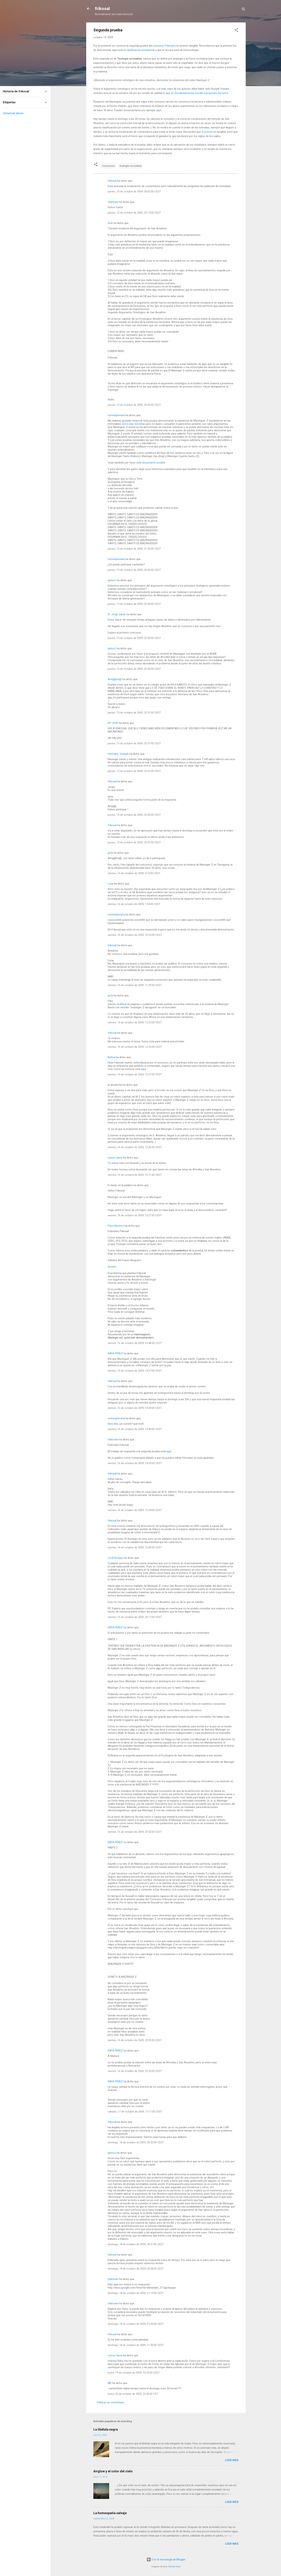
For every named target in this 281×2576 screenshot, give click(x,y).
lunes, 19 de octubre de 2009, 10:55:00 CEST (134, 2372)
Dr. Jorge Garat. (117, 614)
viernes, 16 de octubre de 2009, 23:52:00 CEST (135, 1831)
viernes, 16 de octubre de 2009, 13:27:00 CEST (135, 1215)
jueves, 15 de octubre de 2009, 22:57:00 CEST (134, 743)
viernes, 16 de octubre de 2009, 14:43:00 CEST (135, 1408)
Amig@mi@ (115, 679)
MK (109, 2383)
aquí (158, 110)
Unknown (113, 202)
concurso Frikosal (163, 45)
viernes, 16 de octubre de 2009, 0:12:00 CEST (134, 873)
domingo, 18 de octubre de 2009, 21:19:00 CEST (136, 2293)
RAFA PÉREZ (115, 1353)
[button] (236, 30)
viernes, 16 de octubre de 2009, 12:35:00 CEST (135, 1046)
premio (208, 131)
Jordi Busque (115, 1557)
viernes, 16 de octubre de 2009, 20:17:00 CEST (135, 1617)
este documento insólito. (151, 462)
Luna (110, 883)
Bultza (111, 1057)
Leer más (232, 2460)
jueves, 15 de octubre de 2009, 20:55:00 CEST (134, 405)
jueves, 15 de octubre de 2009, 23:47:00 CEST (134, 842)
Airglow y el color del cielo (113, 2471)
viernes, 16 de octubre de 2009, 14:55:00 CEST (135, 1463)
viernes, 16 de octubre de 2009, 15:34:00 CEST (135, 1510)
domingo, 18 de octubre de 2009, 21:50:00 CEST (136, 2345)
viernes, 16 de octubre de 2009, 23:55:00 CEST (135, 2071)
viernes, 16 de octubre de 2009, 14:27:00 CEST (135, 1370)
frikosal (102, 8)
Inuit (110, 223)
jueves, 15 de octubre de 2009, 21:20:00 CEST (134, 548)
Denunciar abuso (13, 113)
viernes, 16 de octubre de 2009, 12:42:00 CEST (135, 1147)
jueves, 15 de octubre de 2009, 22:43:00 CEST (134, 604)
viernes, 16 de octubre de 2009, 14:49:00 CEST (135, 1429)
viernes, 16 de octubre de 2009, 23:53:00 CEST (135, 2040)
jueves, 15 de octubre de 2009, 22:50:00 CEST (134, 638)
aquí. (143, 1069)
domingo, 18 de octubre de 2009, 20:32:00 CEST (136, 2142)
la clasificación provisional (139, 50)
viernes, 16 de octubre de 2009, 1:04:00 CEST (134, 904)
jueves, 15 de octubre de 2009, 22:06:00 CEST (134, 569)
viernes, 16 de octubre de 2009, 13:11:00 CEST (135, 1174)
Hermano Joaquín (118, 753)
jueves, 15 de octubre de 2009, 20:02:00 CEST (134, 191)
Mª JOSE (113, 723)
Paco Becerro (116, 1225)
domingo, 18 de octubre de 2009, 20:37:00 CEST (136, 2244)
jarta (110, 852)
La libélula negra (105, 2429)
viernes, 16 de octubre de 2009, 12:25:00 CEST (135, 1022)
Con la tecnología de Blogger (166, 2559)
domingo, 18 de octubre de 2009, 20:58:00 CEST (136, 2268)
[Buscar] (243, 9)
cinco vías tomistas (133, 424)
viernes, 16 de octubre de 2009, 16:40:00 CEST (135, 1547)
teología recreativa (130, 165)
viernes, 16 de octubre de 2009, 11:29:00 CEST (135, 985)
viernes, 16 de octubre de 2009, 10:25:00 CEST (135, 935)
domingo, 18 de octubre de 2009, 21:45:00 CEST (136, 2324)
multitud (121, 1004)
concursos (108, 165)
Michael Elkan (174, 2566)
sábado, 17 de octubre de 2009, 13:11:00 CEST (135, 2111)
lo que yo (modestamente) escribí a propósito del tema (195, 93)
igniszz (112, 580)
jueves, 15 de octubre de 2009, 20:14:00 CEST (134, 212)
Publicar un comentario (110, 2402)
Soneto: (112, 1266)
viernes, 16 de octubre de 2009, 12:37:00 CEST (135, 1074)
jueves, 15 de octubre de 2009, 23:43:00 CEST (134, 814)
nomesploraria (116, 415)
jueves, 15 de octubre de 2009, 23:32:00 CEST (134, 771)
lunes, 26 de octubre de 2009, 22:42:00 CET (133, 2393)
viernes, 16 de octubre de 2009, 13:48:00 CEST (135, 1343)
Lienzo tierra (115, 1157)
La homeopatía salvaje (110, 2513)
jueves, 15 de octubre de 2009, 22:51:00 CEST (134, 712)
